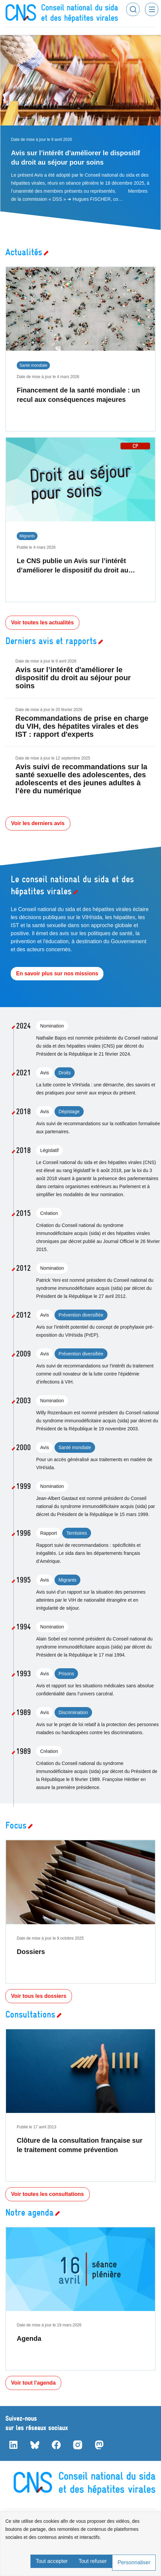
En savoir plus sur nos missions (57, 973)
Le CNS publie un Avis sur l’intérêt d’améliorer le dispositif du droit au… (76, 565)
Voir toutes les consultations (47, 2194)
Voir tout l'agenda (33, 2383)
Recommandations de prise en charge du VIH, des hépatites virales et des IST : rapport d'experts (81, 726)
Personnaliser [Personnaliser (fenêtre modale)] (133, 2562)
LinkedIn (13, 2445)
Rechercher (133, 9)
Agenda (29, 2338)
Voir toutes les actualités (42, 622)
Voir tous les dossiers (38, 1996)
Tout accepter (52, 2561)
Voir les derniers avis (38, 823)
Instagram (78, 2445)
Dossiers (31, 1951)
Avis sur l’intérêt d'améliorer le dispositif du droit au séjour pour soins (75, 157)
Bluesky (35, 2445)
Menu (151, 9)
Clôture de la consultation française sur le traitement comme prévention (80, 2145)
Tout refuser (93, 2561)
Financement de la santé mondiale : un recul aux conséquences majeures (78, 394)
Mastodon (99, 2445)
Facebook (56, 2445)
